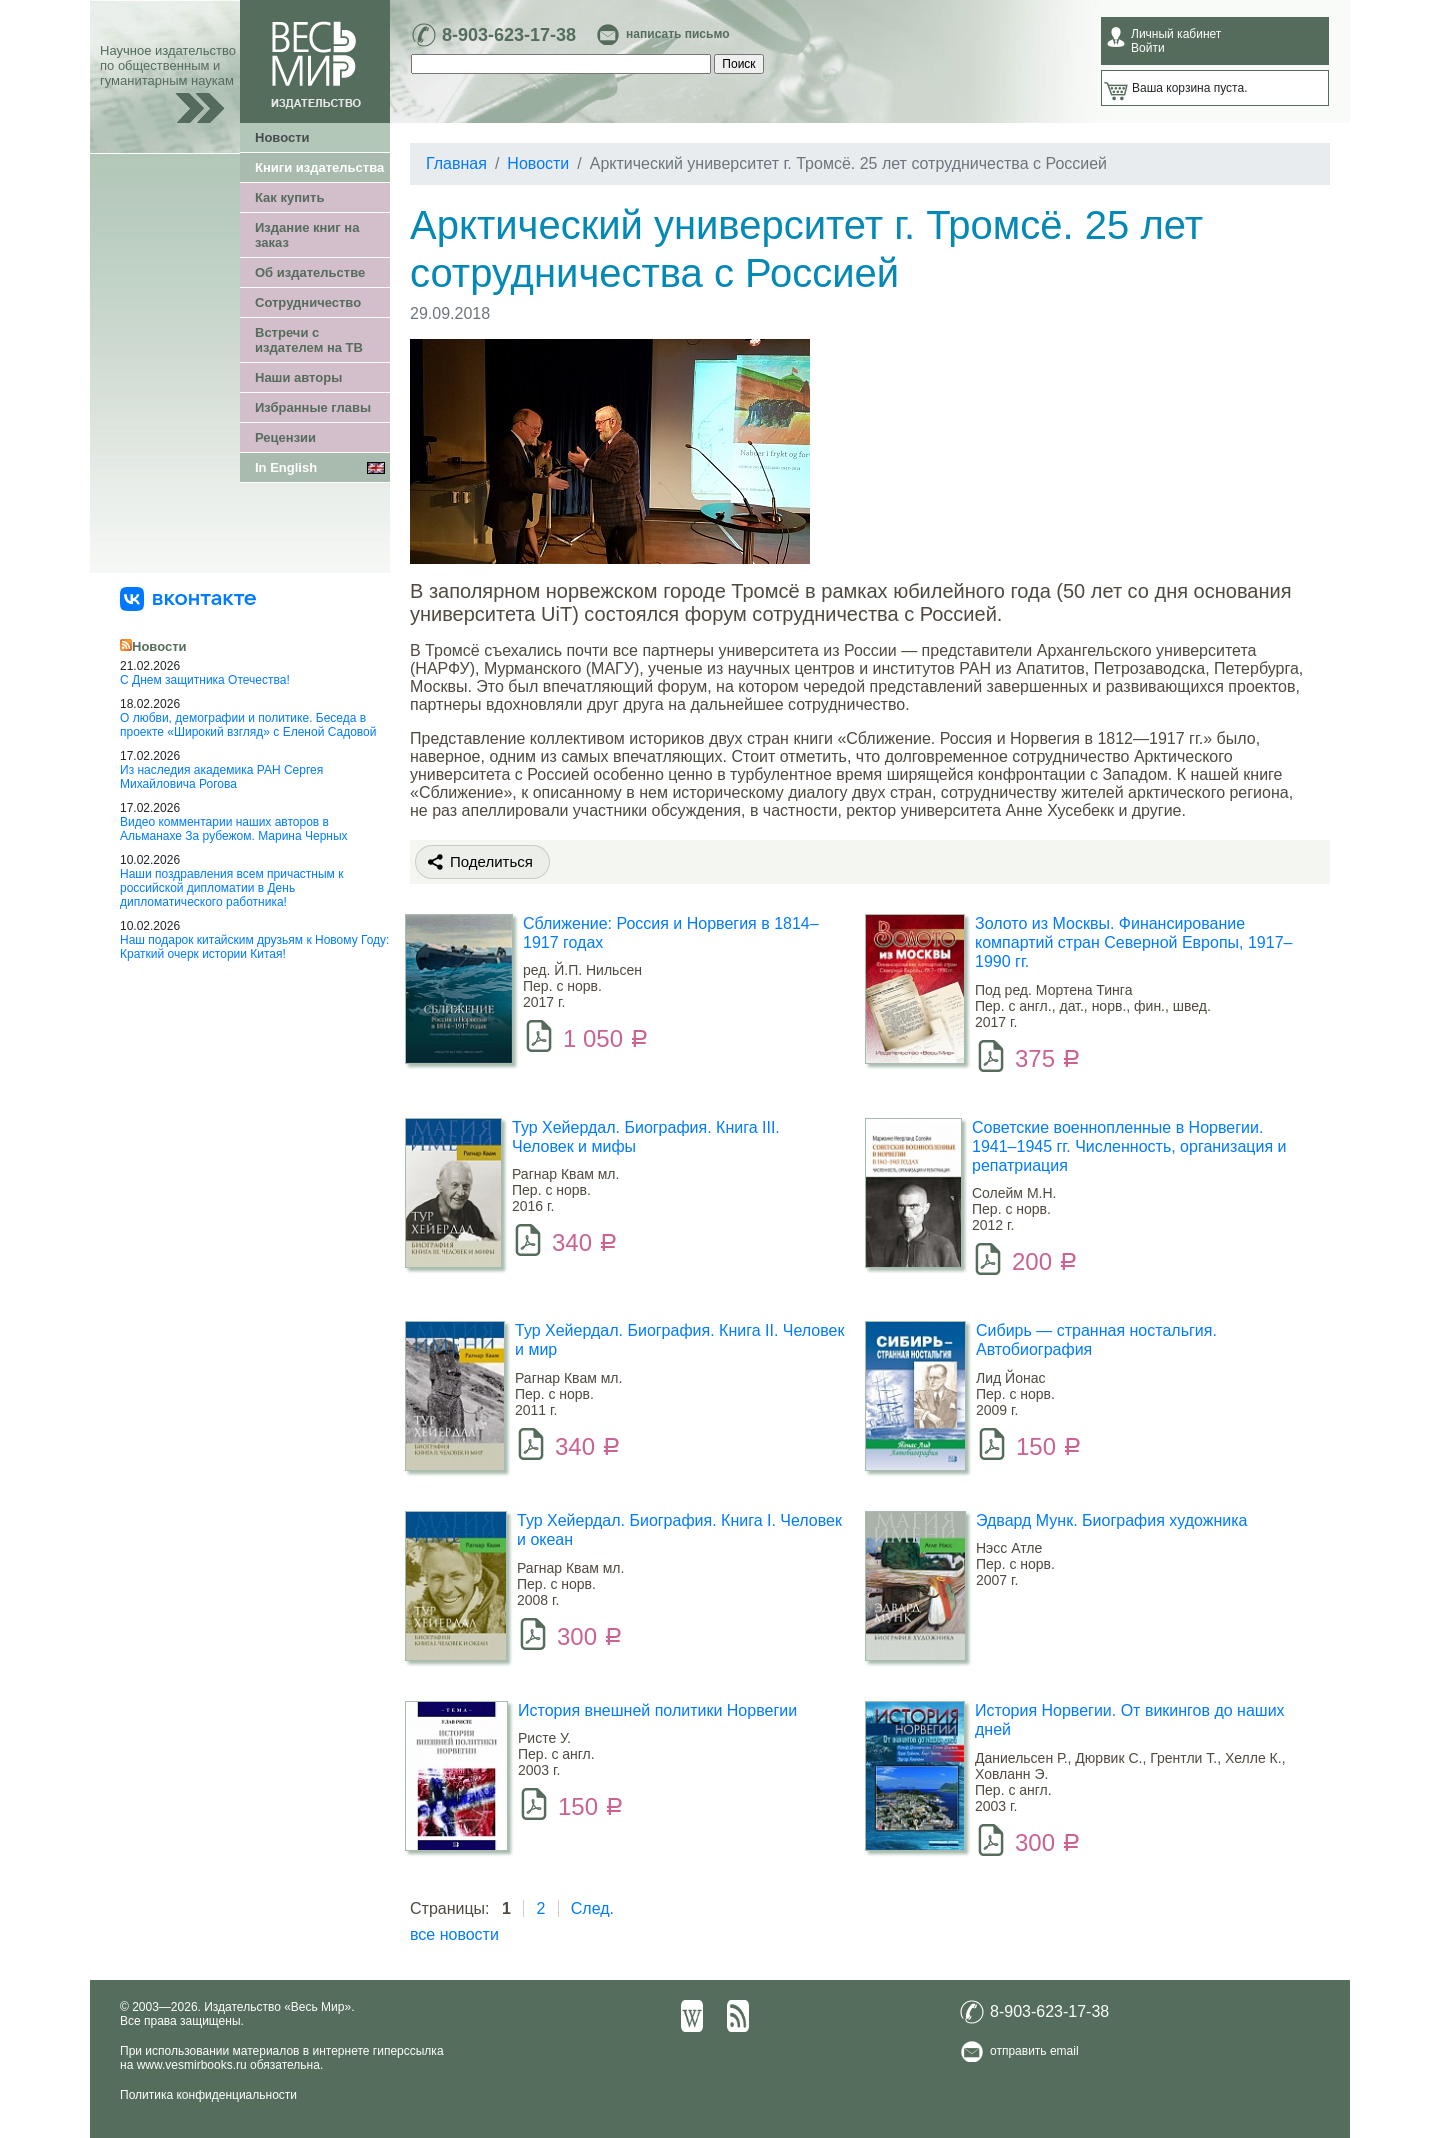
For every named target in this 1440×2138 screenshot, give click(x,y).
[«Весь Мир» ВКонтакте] (188, 598)
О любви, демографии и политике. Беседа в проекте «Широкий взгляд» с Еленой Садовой (248, 725)
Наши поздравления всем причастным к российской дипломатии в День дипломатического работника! (231, 888)
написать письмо (677, 34)
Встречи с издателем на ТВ (309, 340)
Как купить (289, 197)
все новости (454, 1934)
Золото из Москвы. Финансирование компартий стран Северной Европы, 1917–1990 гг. (1133, 942)
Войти (1148, 48)
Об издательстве (310, 272)
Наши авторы (298, 377)
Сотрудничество (308, 302)
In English (286, 467)
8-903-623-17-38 (509, 35)
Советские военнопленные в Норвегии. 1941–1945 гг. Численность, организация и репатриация (1129, 1146)
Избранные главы (313, 407)
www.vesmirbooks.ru (192, 2065)
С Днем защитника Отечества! (205, 680)
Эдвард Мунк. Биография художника (1112, 1520)
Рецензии (285, 437)
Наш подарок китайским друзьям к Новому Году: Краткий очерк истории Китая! (254, 947)
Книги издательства (319, 167)
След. (592, 1908)
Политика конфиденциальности (208, 2095)
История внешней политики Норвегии (657, 1710)
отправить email (1034, 2051)
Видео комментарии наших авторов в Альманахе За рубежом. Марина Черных (234, 829)
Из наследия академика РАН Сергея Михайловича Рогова (221, 777)
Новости (282, 137)
